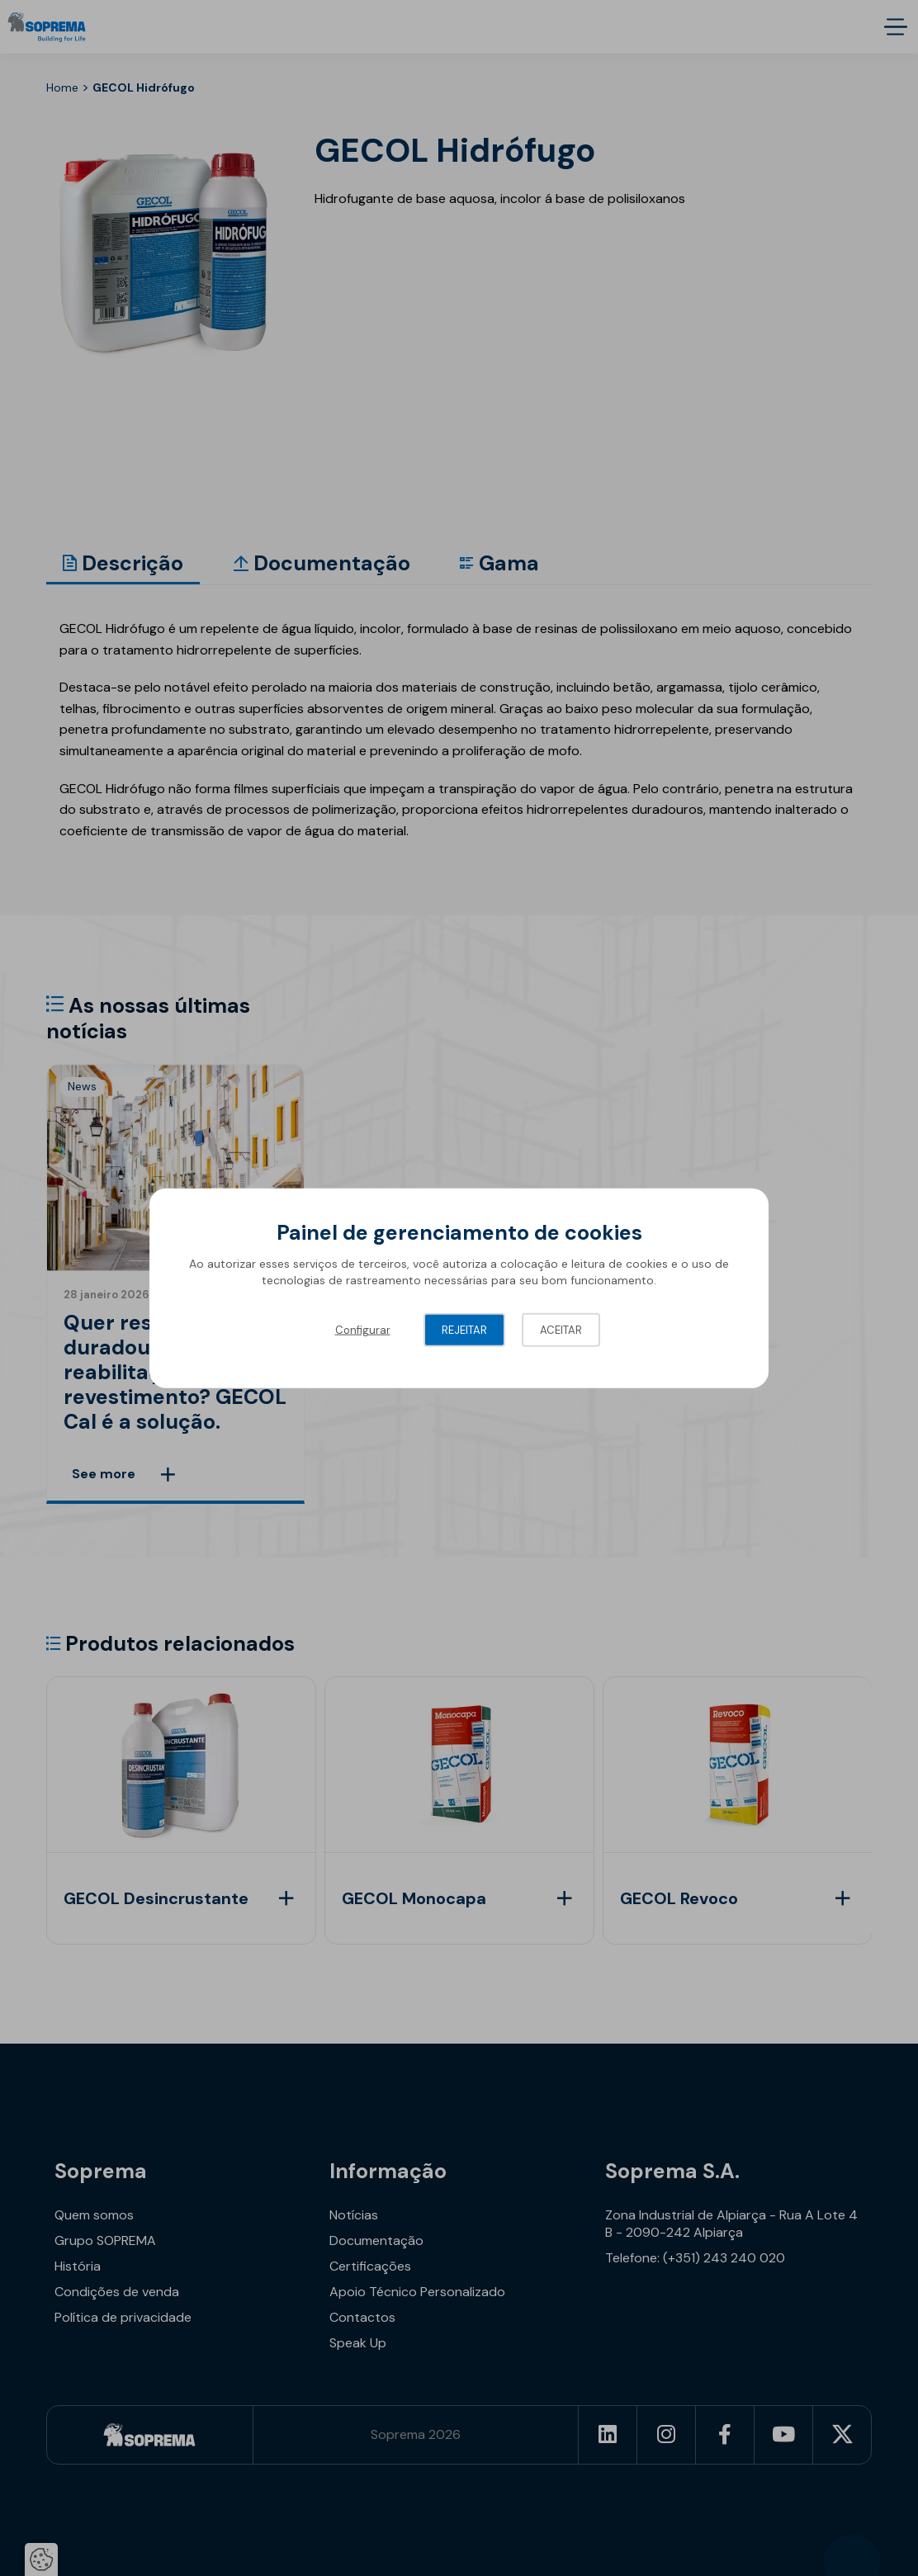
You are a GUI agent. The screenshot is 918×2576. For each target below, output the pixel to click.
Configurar (362, 1330)
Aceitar (561, 1330)
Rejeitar (464, 1330)
